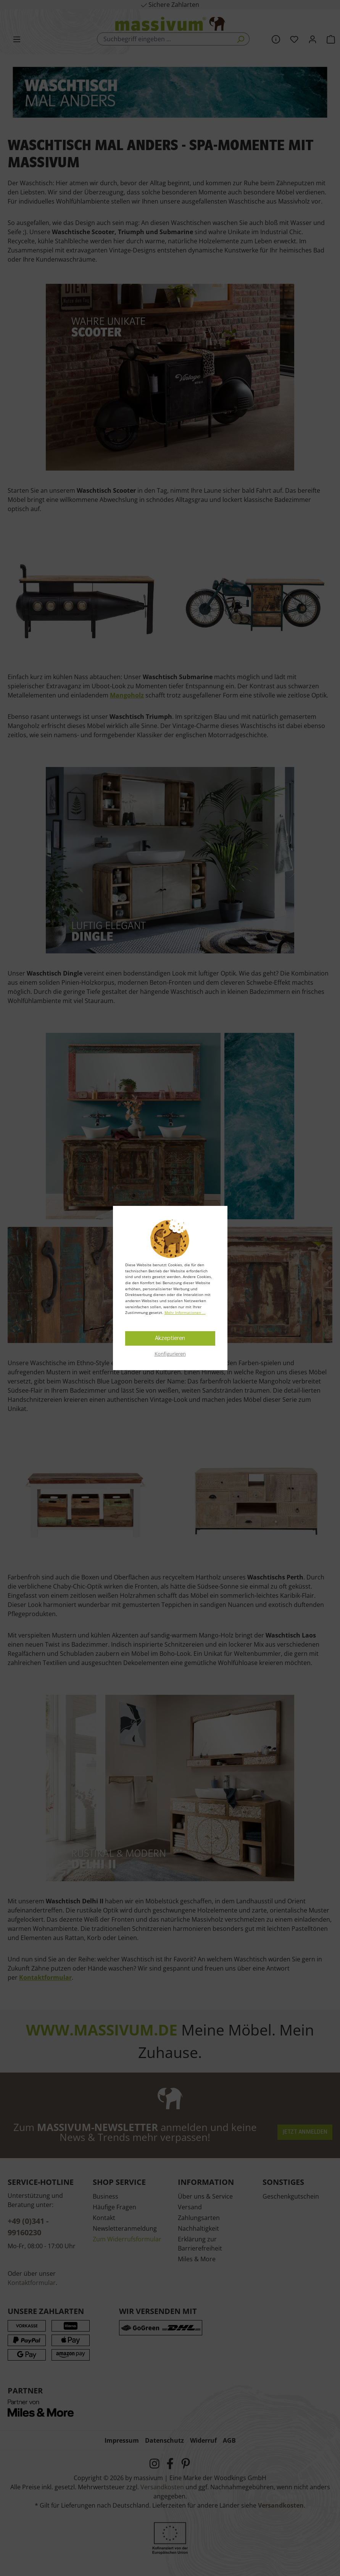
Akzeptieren (170, 1338)
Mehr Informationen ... (185, 1312)
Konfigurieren (170, 1353)
